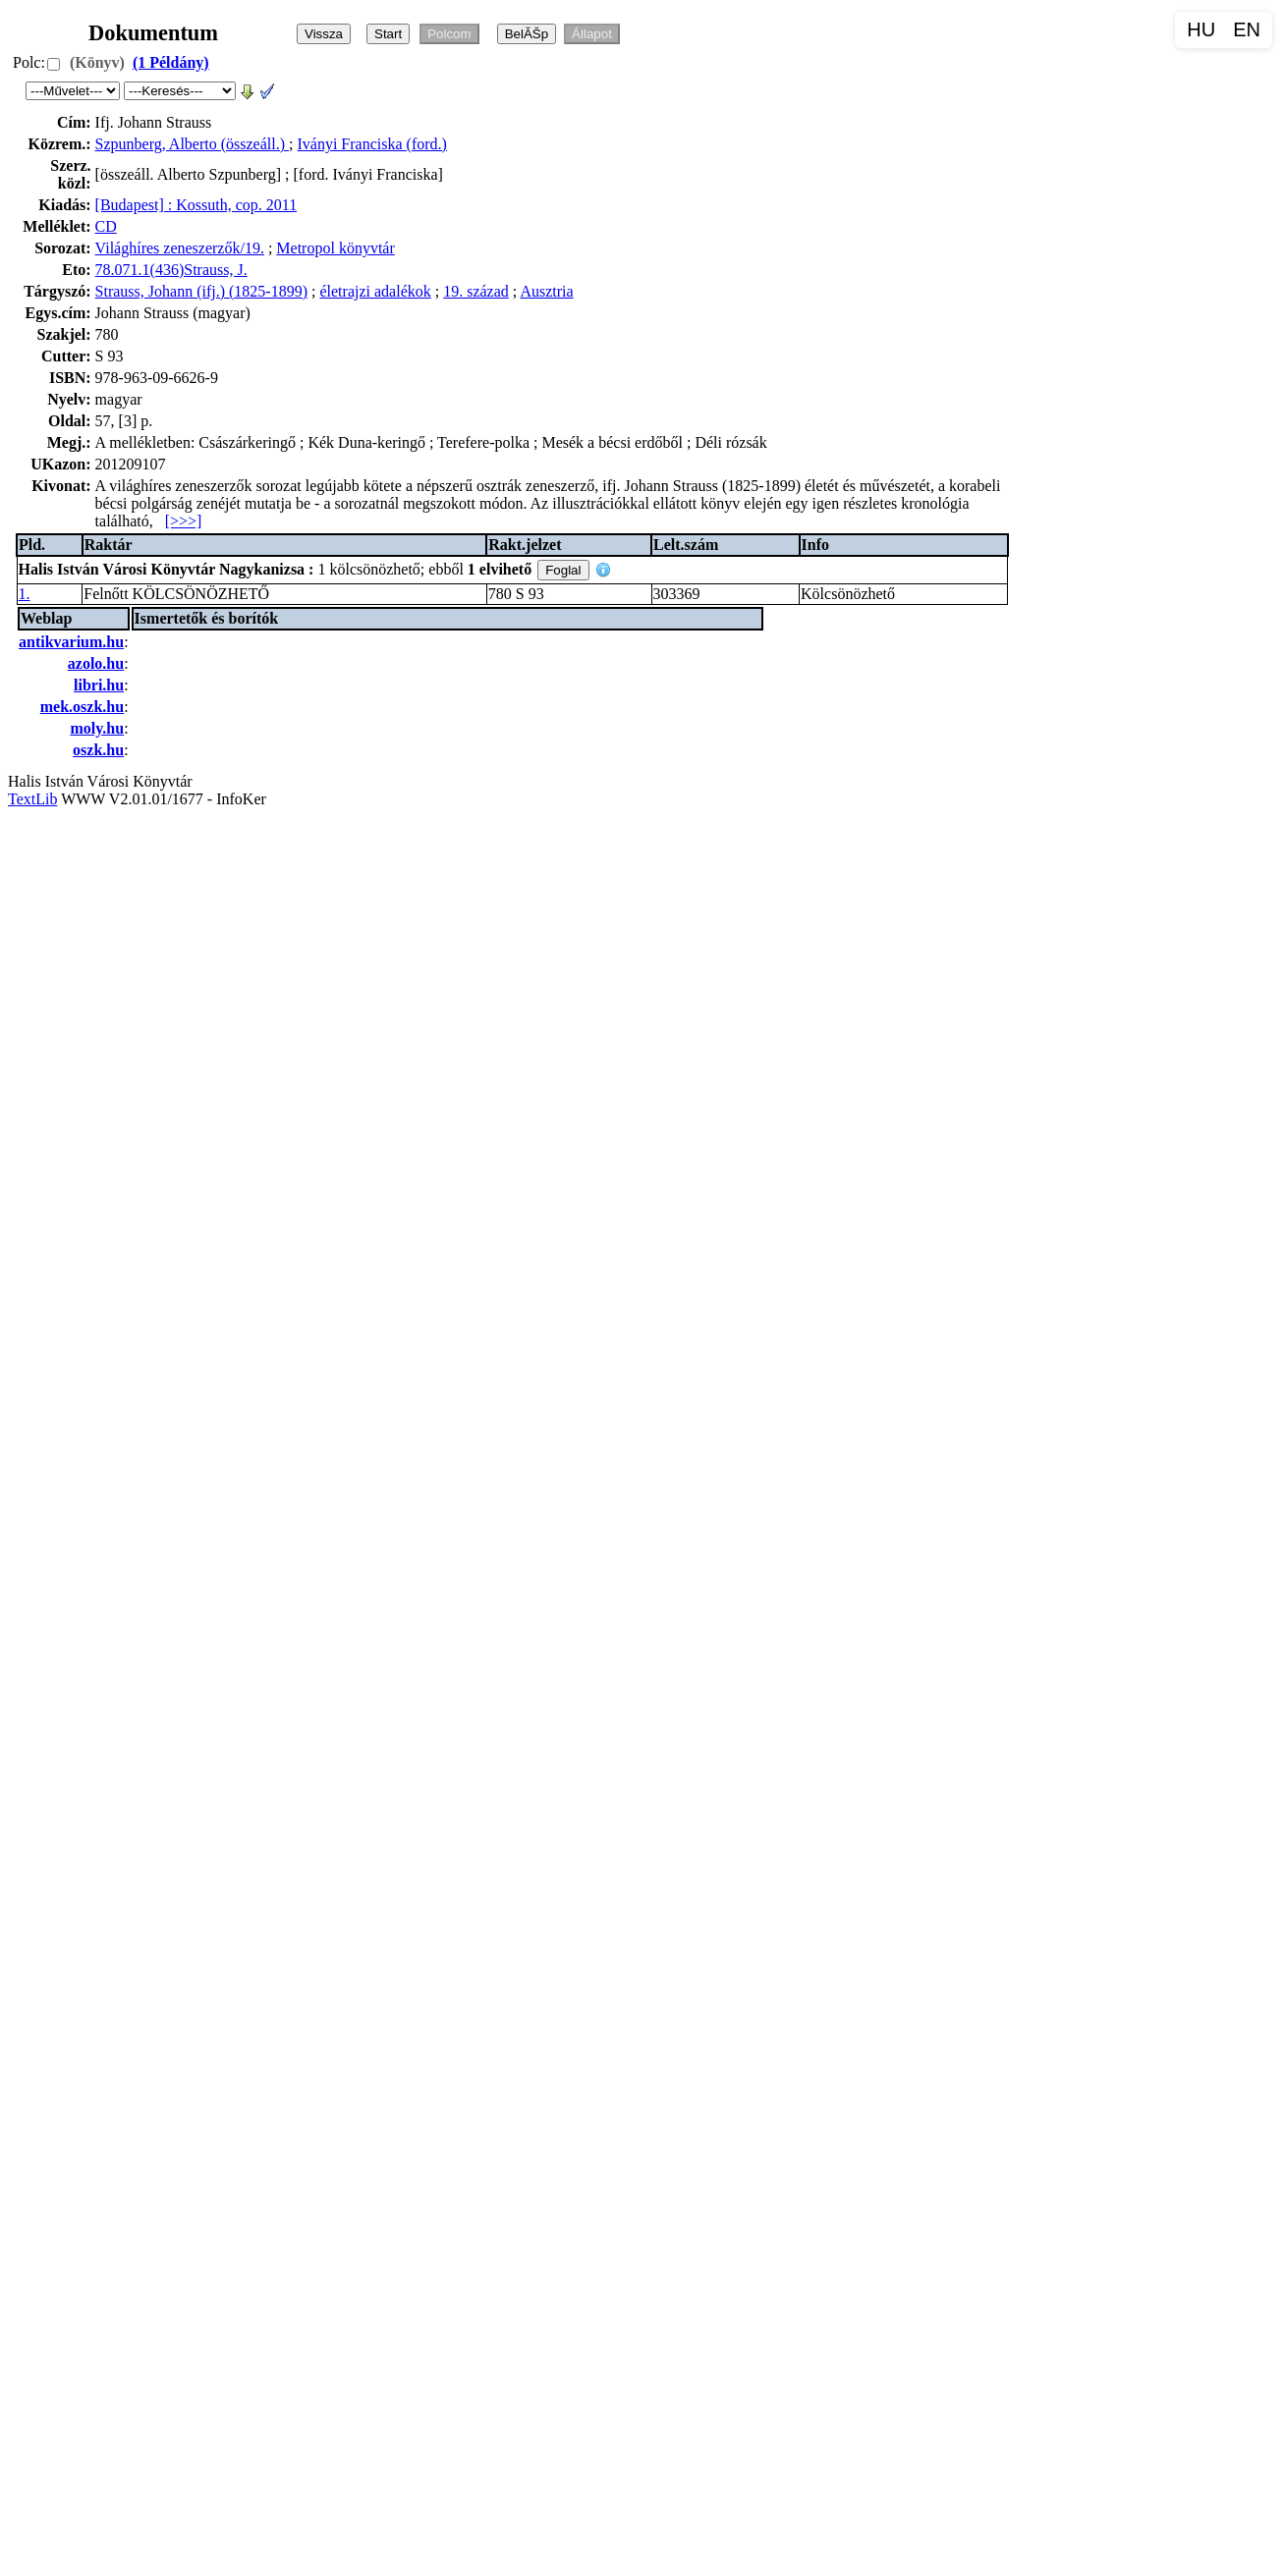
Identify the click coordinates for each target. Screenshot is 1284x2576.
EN (1246, 29)
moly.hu (97, 728)
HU (1201, 29)
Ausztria (546, 291)
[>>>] (183, 521)
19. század (476, 291)
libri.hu (99, 685)
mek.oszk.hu (82, 706)
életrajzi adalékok (374, 291)
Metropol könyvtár (335, 248)
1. (24, 593)
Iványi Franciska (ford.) (371, 144)
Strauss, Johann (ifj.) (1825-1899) (201, 291)
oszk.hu (98, 749)
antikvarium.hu (71, 641)
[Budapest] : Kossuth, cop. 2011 (196, 204)
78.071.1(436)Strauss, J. (171, 269)
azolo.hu (96, 663)
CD (106, 226)
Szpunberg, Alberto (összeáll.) (192, 144)
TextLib (32, 799)
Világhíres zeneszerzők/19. (179, 248)
